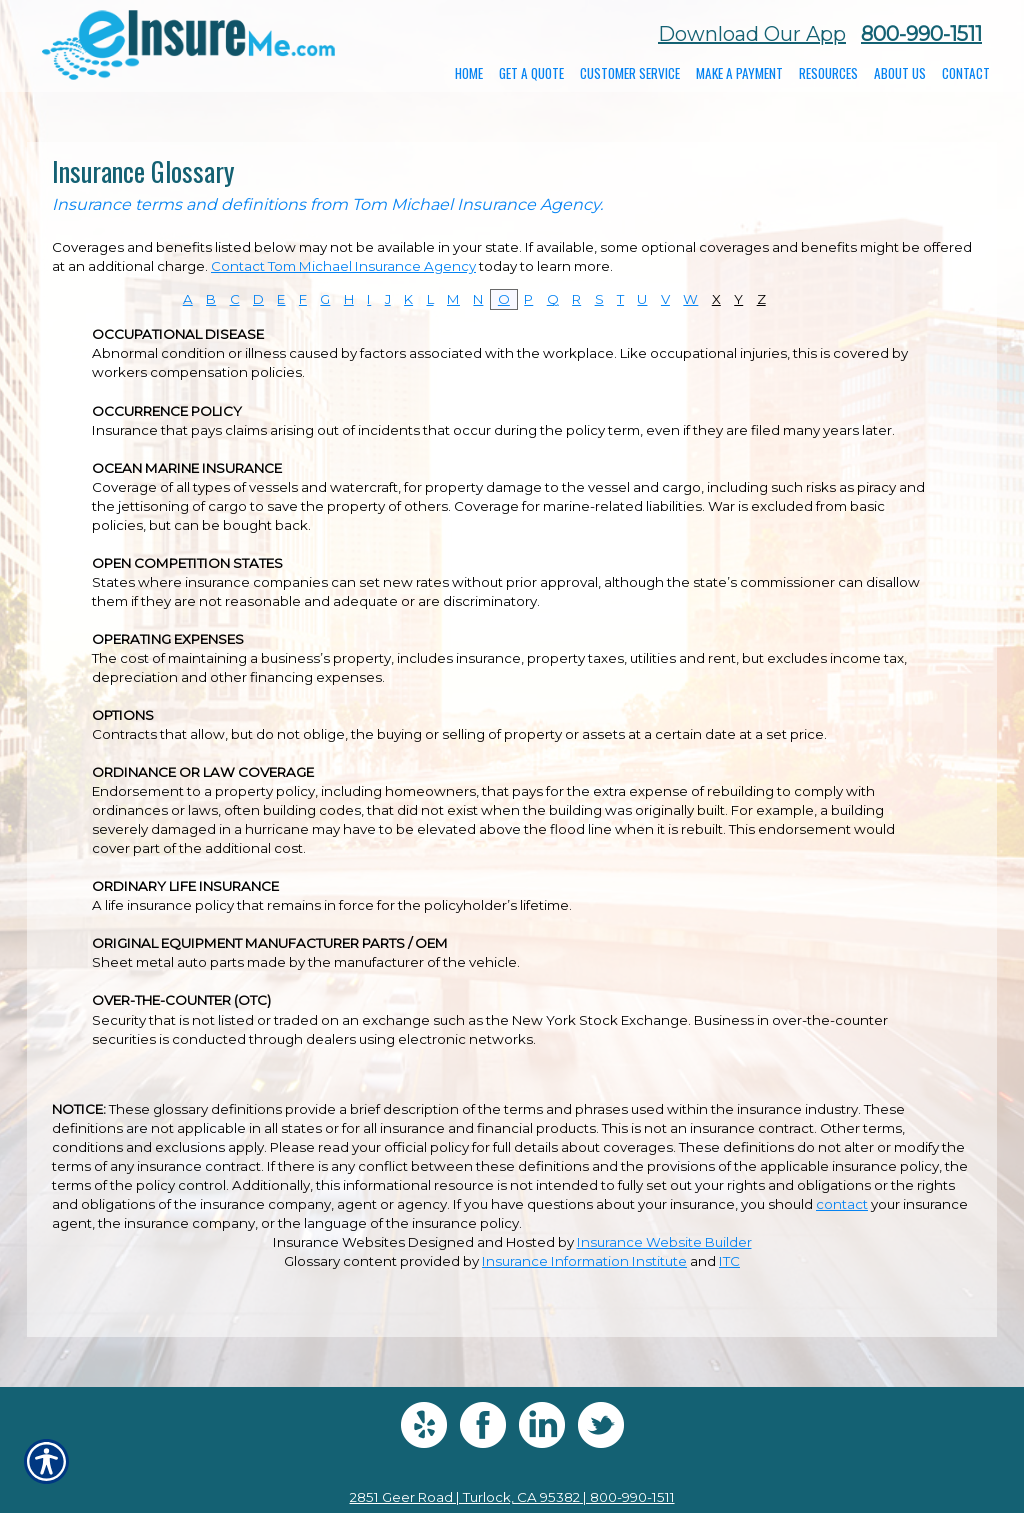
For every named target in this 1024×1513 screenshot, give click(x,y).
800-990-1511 (921, 34)
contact (842, 1204)
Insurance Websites (339, 1242)
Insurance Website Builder (664, 1242)
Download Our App (752, 34)
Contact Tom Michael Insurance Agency (343, 266)
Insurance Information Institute (584, 1261)
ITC (729, 1261)
